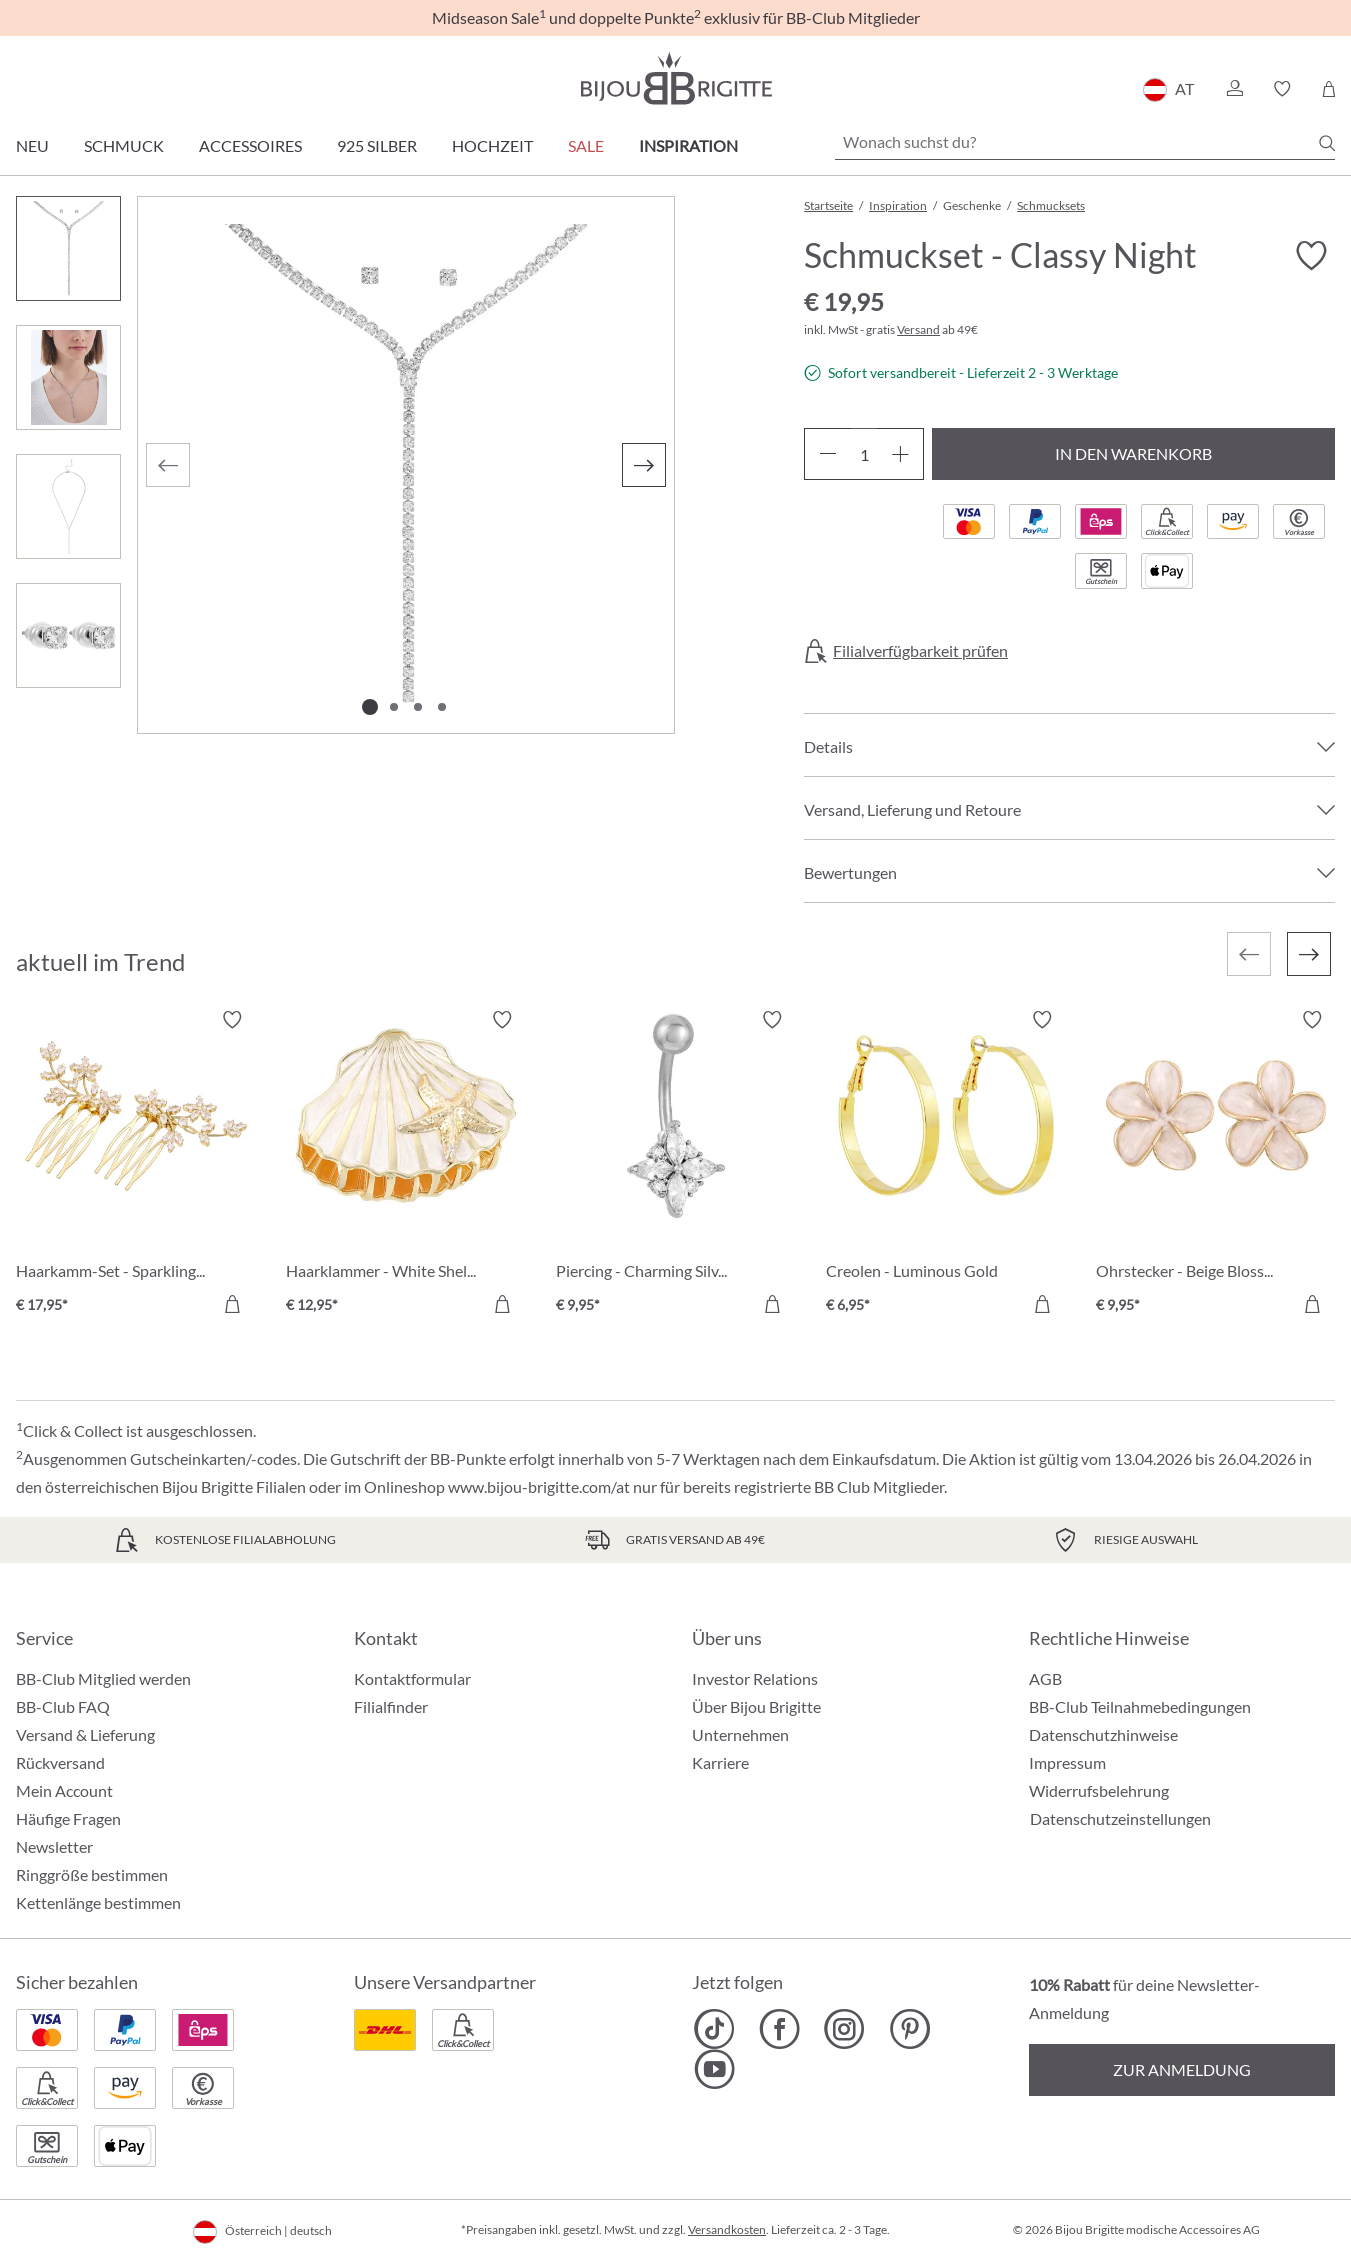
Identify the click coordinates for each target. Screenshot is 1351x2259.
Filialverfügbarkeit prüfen (920, 651)
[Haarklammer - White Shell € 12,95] (406, 1165)
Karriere (720, 1762)
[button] (1234, 89)
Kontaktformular (412, 1678)
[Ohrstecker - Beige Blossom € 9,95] (1216, 1165)
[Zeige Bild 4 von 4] (442, 707)
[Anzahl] (864, 454)
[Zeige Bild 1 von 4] (370, 707)
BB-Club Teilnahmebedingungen (1140, 1706)
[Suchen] (1327, 143)
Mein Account (64, 1790)
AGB (1045, 1678)
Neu (32, 145)
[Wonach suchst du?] (1085, 142)
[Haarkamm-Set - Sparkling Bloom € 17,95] (136, 1165)
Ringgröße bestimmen (92, 1874)
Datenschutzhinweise (1103, 1734)
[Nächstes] (644, 465)
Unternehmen (740, 1734)
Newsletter (54, 1846)
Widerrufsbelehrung (1099, 1790)
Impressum (1067, 1762)
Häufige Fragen (68, 1818)
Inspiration (688, 145)
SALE (586, 145)
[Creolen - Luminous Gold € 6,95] (946, 1165)
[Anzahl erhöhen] (900, 454)
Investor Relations (755, 1678)
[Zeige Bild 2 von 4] (394, 707)
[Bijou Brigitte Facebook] (779, 2029)
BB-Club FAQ (63, 1706)
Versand (918, 329)
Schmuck (124, 145)
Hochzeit (492, 145)
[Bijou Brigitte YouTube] (714, 2069)
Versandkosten (727, 2229)
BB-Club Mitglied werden (103, 1678)
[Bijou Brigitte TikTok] (714, 2029)
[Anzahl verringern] (827, 454)
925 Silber (377, 145)
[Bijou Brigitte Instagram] (844, 2029)
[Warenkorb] (1328, 89)
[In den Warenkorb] (232, 1304)
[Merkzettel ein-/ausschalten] (1311, 256)
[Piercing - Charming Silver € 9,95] (676, 1165)
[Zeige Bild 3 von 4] (418, 707)
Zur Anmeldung (1182, 2069)
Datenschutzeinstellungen (1120, 1819)
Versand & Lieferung (85, 1734)
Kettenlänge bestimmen (98, 1902)
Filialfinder (391, 1706)
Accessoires (250, 145)
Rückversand (60, 1762)
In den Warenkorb (1133, 453)
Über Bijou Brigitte (756, 1706)
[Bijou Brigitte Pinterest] (909, 2029)
